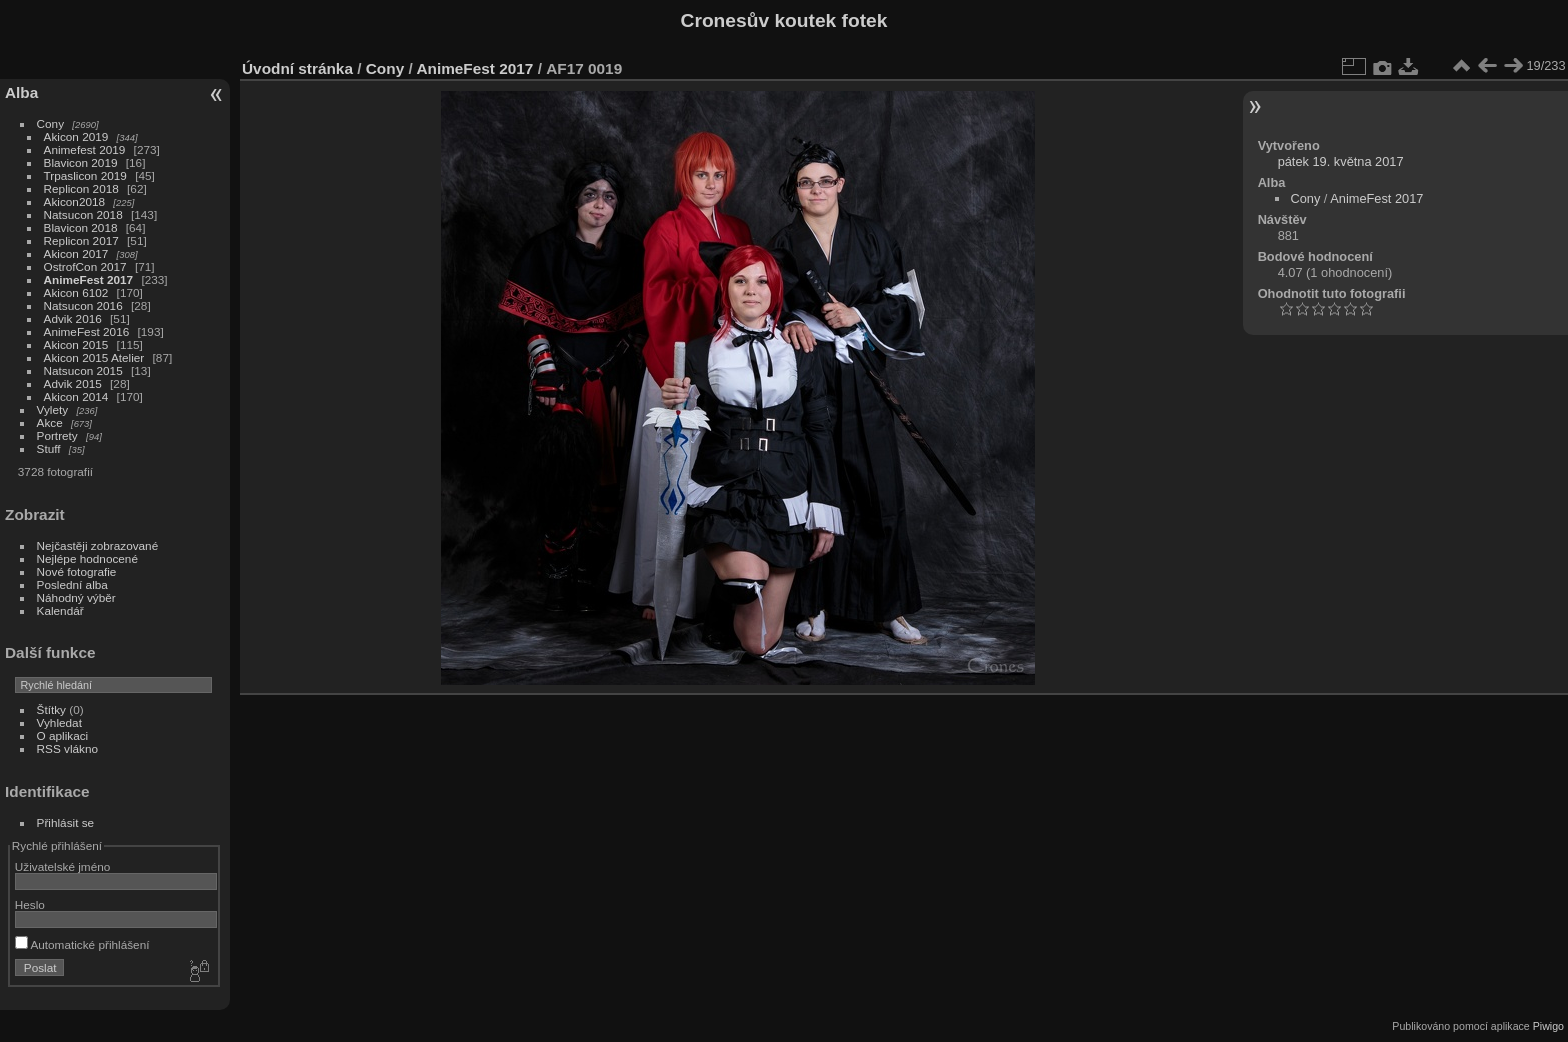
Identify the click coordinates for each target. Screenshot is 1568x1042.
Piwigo (1548, 1026)
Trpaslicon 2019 (85, 175)
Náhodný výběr (76, 597)
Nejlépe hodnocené (87, 558)
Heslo (30, 904)
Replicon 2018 (81, 188)
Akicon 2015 (76, 344)
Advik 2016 (73, 318)
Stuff (49, 448)
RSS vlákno (67, 748)
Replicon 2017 (81, 240)
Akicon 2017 (76, 253)
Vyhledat (59, 722)
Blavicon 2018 (81, 227)
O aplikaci (63, 735)
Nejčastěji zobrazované (98, 545)
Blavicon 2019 (81, 162)
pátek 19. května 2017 (1341, 161)
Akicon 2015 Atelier (94, 357)
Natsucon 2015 (83, 370)
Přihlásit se (66, 822)
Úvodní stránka (297, 68)
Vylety (53, 409)
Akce (50, 422)
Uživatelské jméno (62, 866)
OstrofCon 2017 (85, 266)
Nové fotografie (77, 571)
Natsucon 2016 (83, 305)
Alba (21, 92)
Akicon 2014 (76, 396)
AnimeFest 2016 (87, 331)
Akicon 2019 (76, 136)
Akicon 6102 (76, 292)
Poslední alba (72, 584)
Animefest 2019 (85, 149)
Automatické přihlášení (82, 944)
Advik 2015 (73, 383)
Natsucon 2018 (83, 214)
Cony (50, 123)
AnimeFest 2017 (89, 279)
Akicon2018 (75, 201)
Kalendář (60, 610)
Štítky (51, 709)
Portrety (57, 435)
